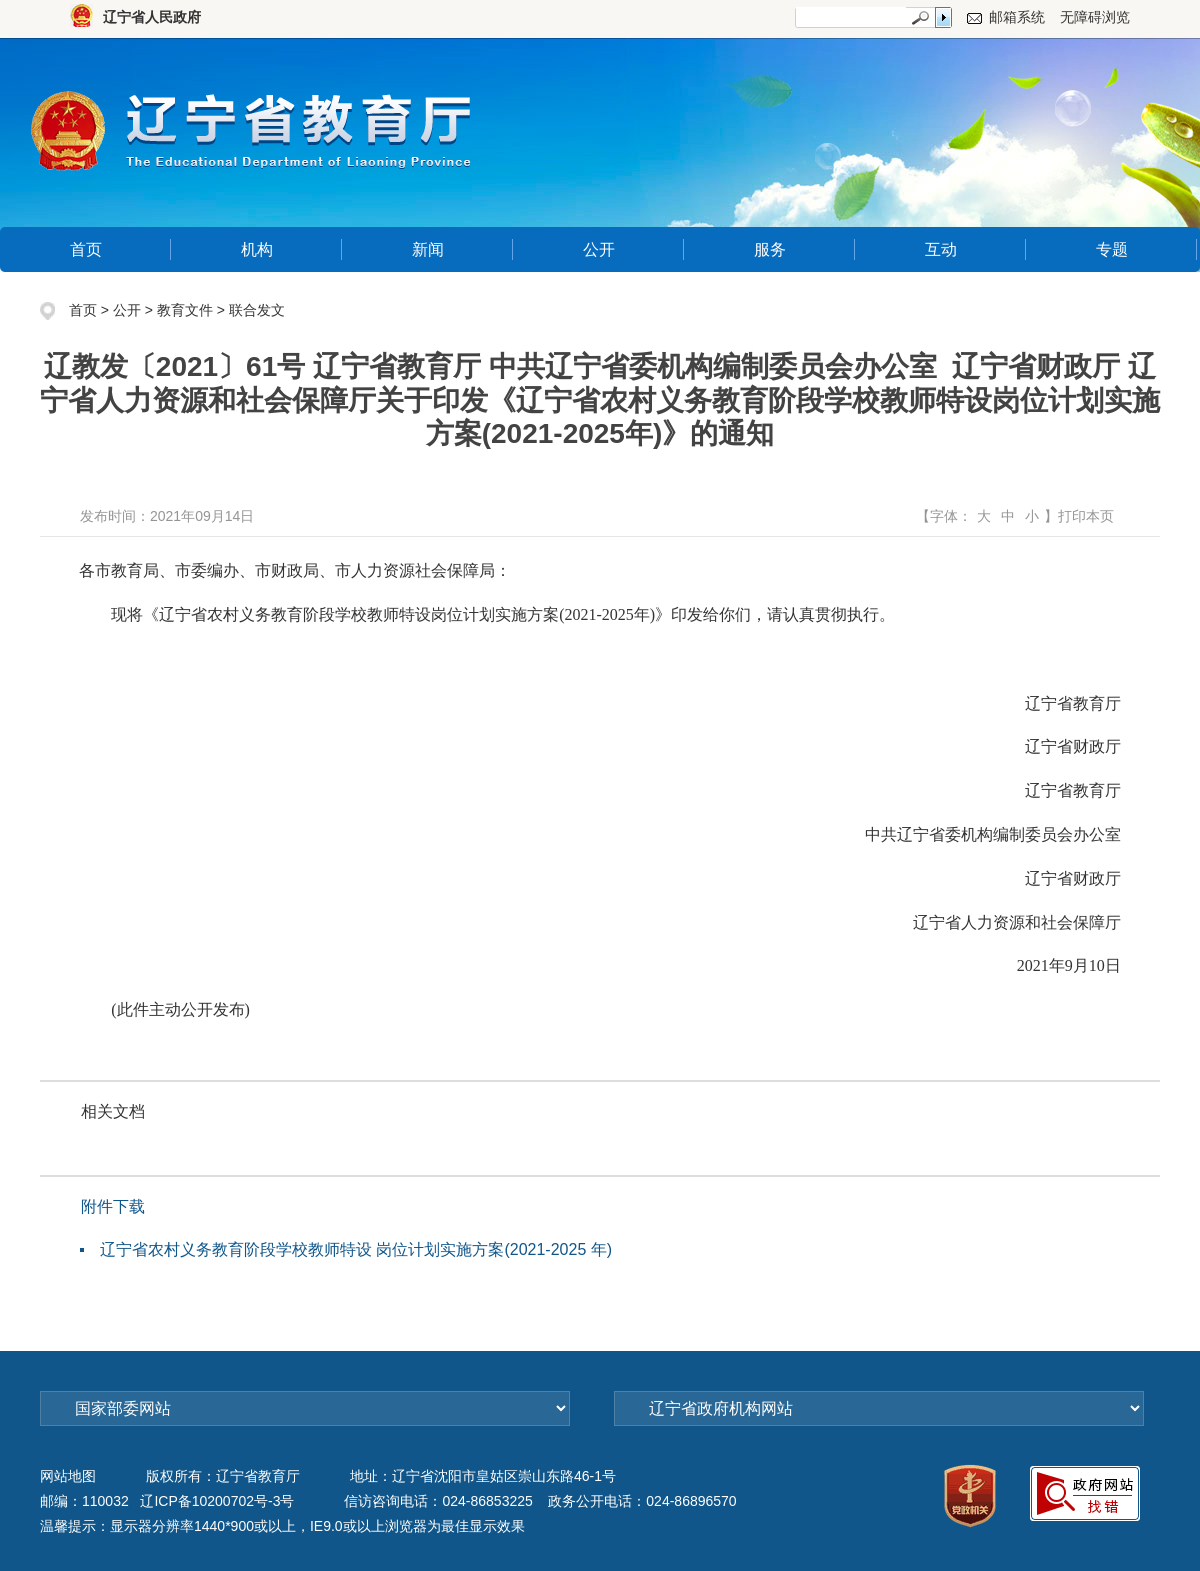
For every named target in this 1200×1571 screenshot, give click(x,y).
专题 (1112, 249)
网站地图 (68, 1476)
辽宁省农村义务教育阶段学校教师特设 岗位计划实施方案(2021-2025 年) (356, 1249)
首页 (86, 249)
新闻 (428, 249)
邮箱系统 (1017, 17)
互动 (941, 249)
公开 (599, 249)
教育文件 (185, 310)
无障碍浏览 (1095, 17)
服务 (770, 249)
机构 (257, 249)
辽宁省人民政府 (152, 17)
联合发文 (257, 310)
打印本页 (1086, 516)
